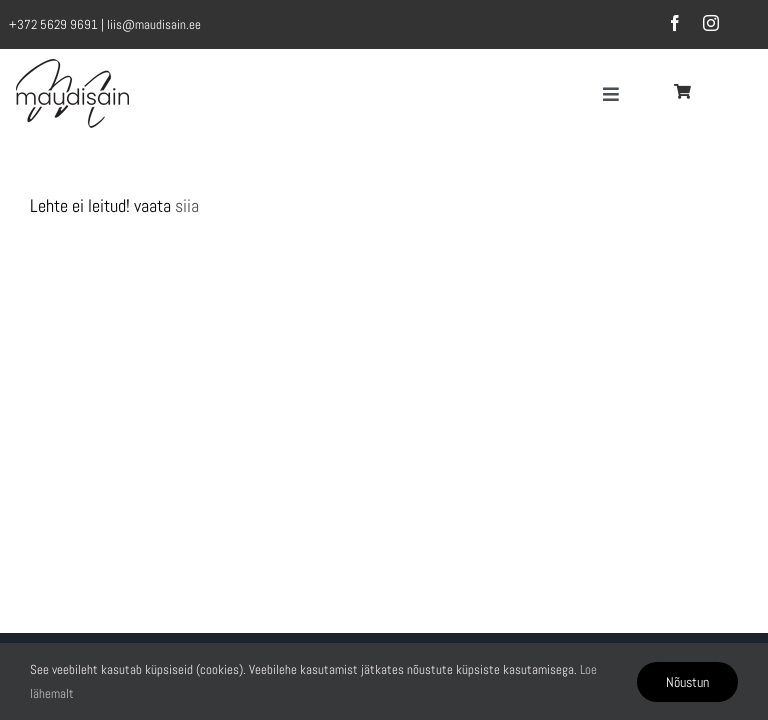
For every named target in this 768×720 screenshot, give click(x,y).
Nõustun (687, 682)
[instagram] (711, 23)
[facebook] (675, 23)
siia (187, 205)
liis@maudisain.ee (154, 24)
